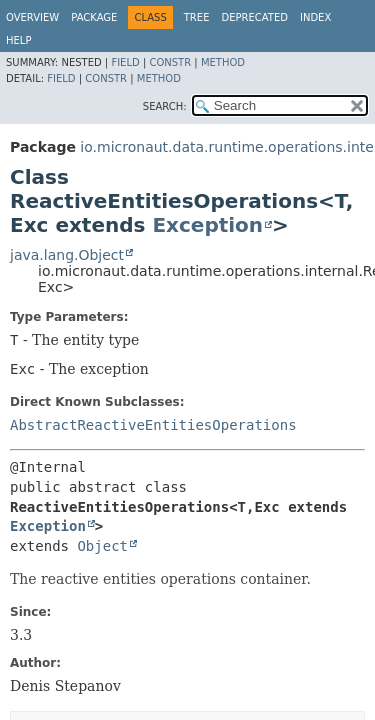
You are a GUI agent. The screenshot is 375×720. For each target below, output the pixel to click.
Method (223, 62)
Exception (207, 225)
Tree (197, 17)
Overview (32, 17)
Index (315, 17)
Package (94, 17)
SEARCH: (165, 106)
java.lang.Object (67, 255)
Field (125, 62)
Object (102, 546)
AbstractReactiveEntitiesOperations (153, 425)
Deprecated (254, 17)
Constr (170, 62)
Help (18, 40)
